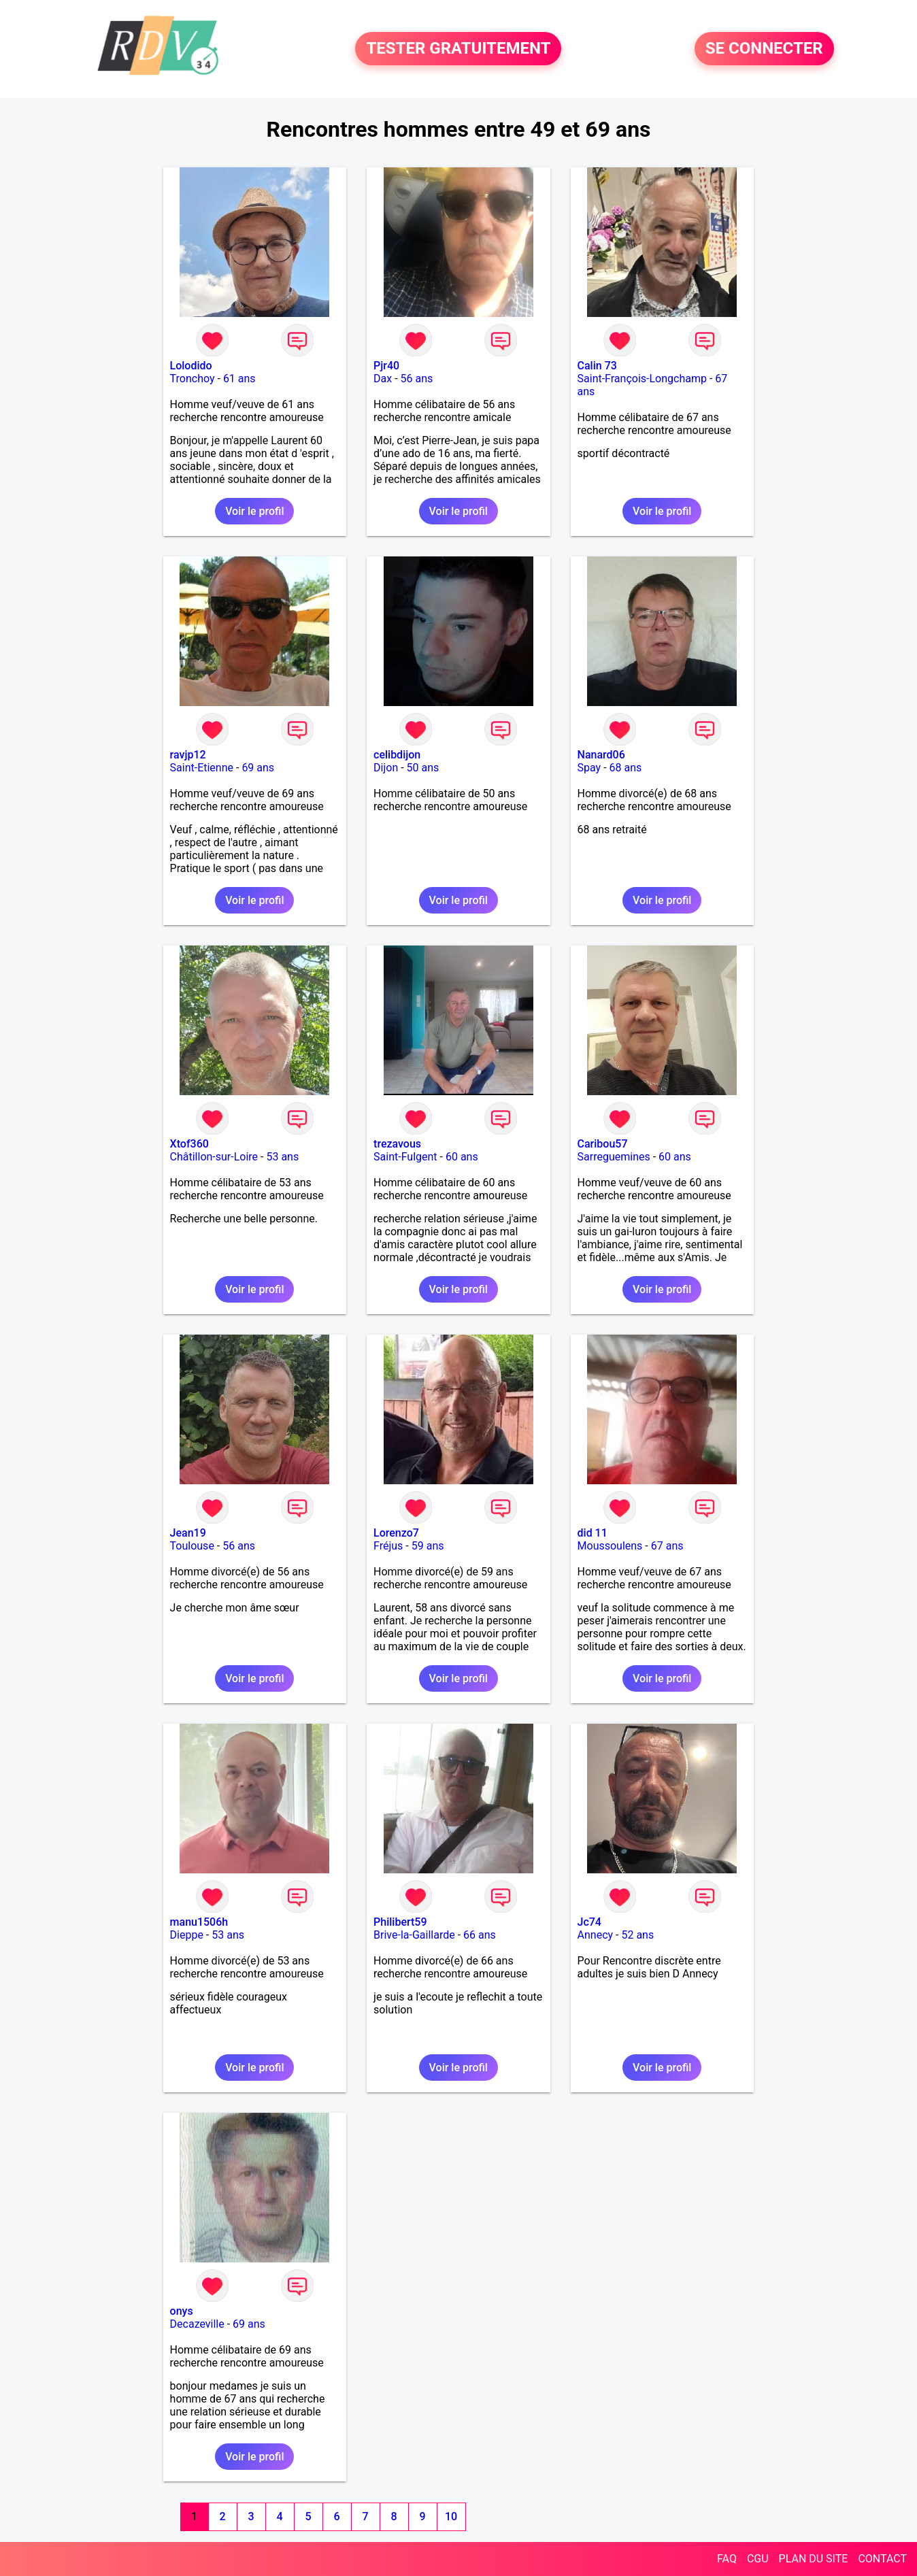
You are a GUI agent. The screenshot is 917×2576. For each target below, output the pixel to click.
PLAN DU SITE (813, 2558)
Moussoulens (610, 1545)
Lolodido (191, 365)
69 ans (257, 767)
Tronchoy (192, 378)
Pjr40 (386, 365)
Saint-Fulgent (405, 1156)
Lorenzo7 (396, 1532)
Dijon (385, 767)
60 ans (462, 1156)
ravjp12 (188, 754)
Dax (382, 378)
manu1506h (199, 1922)
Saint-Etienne (201, 767)
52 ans (637, 1934)
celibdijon (396, 754)
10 (451, 2516)
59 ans (428, 1545)
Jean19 (188, 1532)
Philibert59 (400, 1922)
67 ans (667, 1545)
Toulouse (192, 1545)
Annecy (596, 1934)
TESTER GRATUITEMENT (458, 48)
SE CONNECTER (764, 48)
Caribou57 (603, 1143)
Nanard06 (601, 754)
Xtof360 (189, 1143)
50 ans (423, 767)
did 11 (592, 1532)
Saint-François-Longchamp (642, 378)
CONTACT (882, 2558)
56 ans (417, 378)
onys (181, 2311)
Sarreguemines (614, 1156)
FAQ (727, 2558)
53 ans (282, 1156)
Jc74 (589, 1922)
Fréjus (388, 1545)
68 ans (626, 767)
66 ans (479, 1934)
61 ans (239, 378)
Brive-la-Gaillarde (414, 1934)
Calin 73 (597, 365)
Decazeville (197, 2324)
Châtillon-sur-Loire (214, 1156)
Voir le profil (254, 511)
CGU (758, 2558)
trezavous (397, 1143)
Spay (589, 767)
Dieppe (186, 1934)
